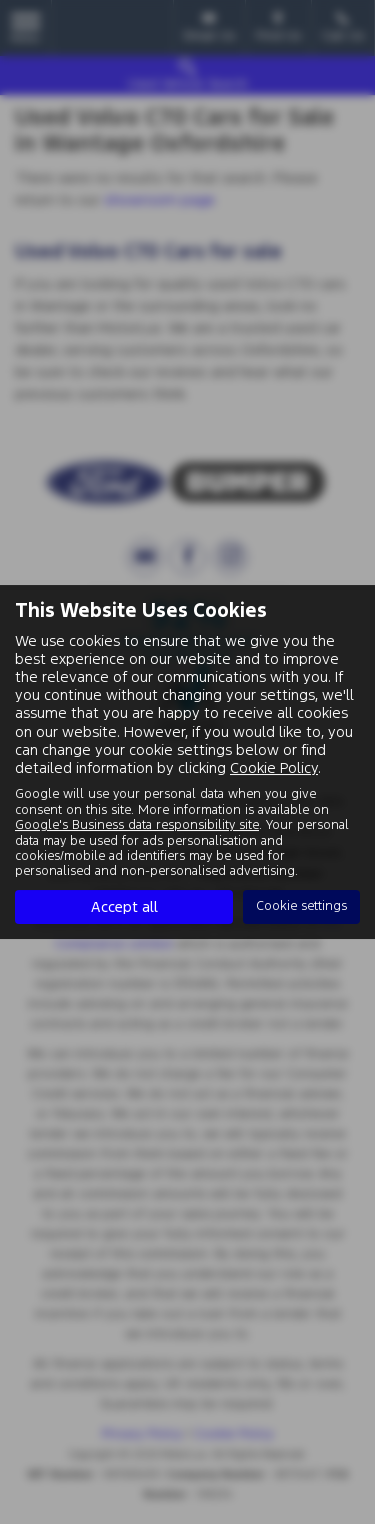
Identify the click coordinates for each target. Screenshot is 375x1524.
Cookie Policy (274, 767)
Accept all (124, 906)
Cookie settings (301, 906)
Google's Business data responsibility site (137, 825)
